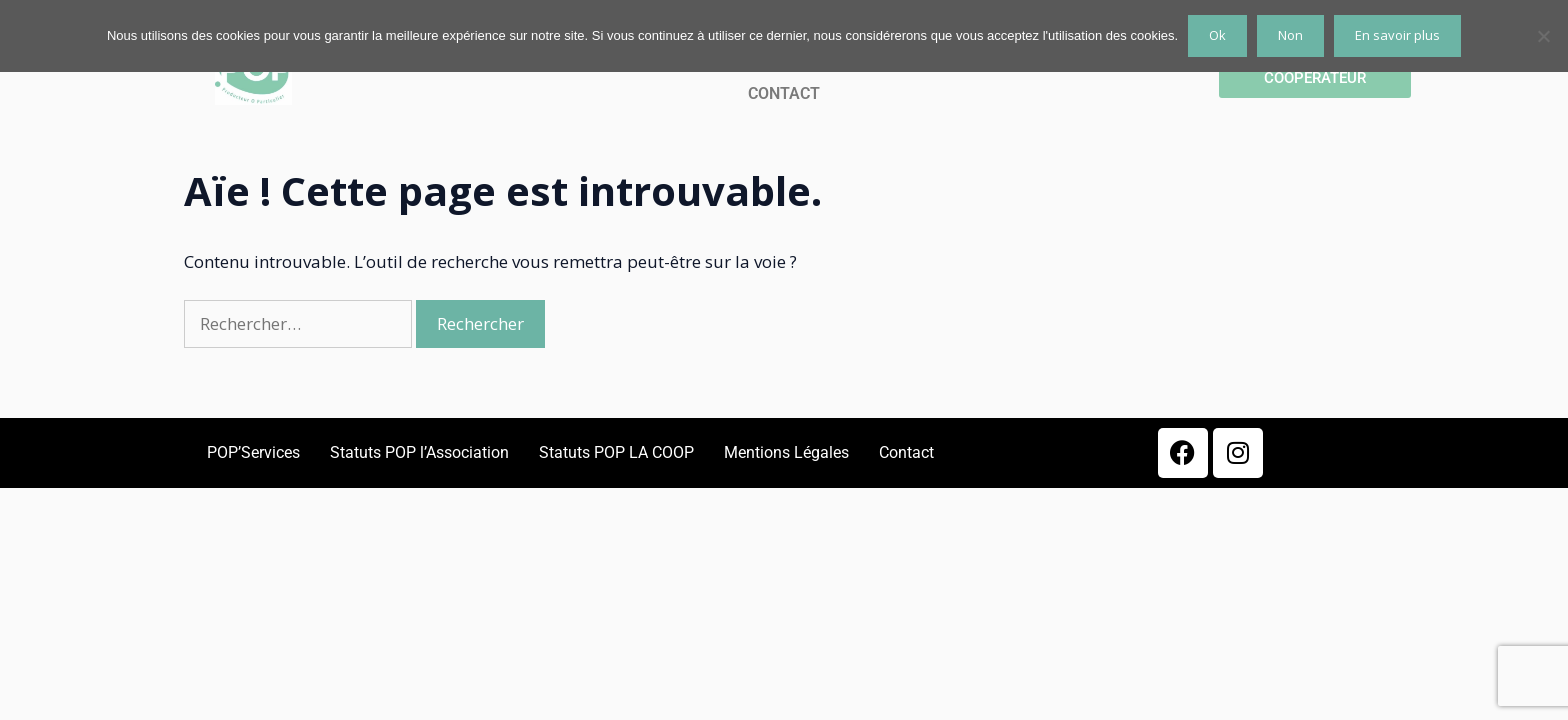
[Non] (1543, 36)
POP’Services (253, 452)
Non (1290, 35)
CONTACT (784, 93)
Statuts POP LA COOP (616, 452)
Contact (906, 452)
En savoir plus (1397, 35)
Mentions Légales (786, 452)
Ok (1217, 35)
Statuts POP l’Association (419, 452)
